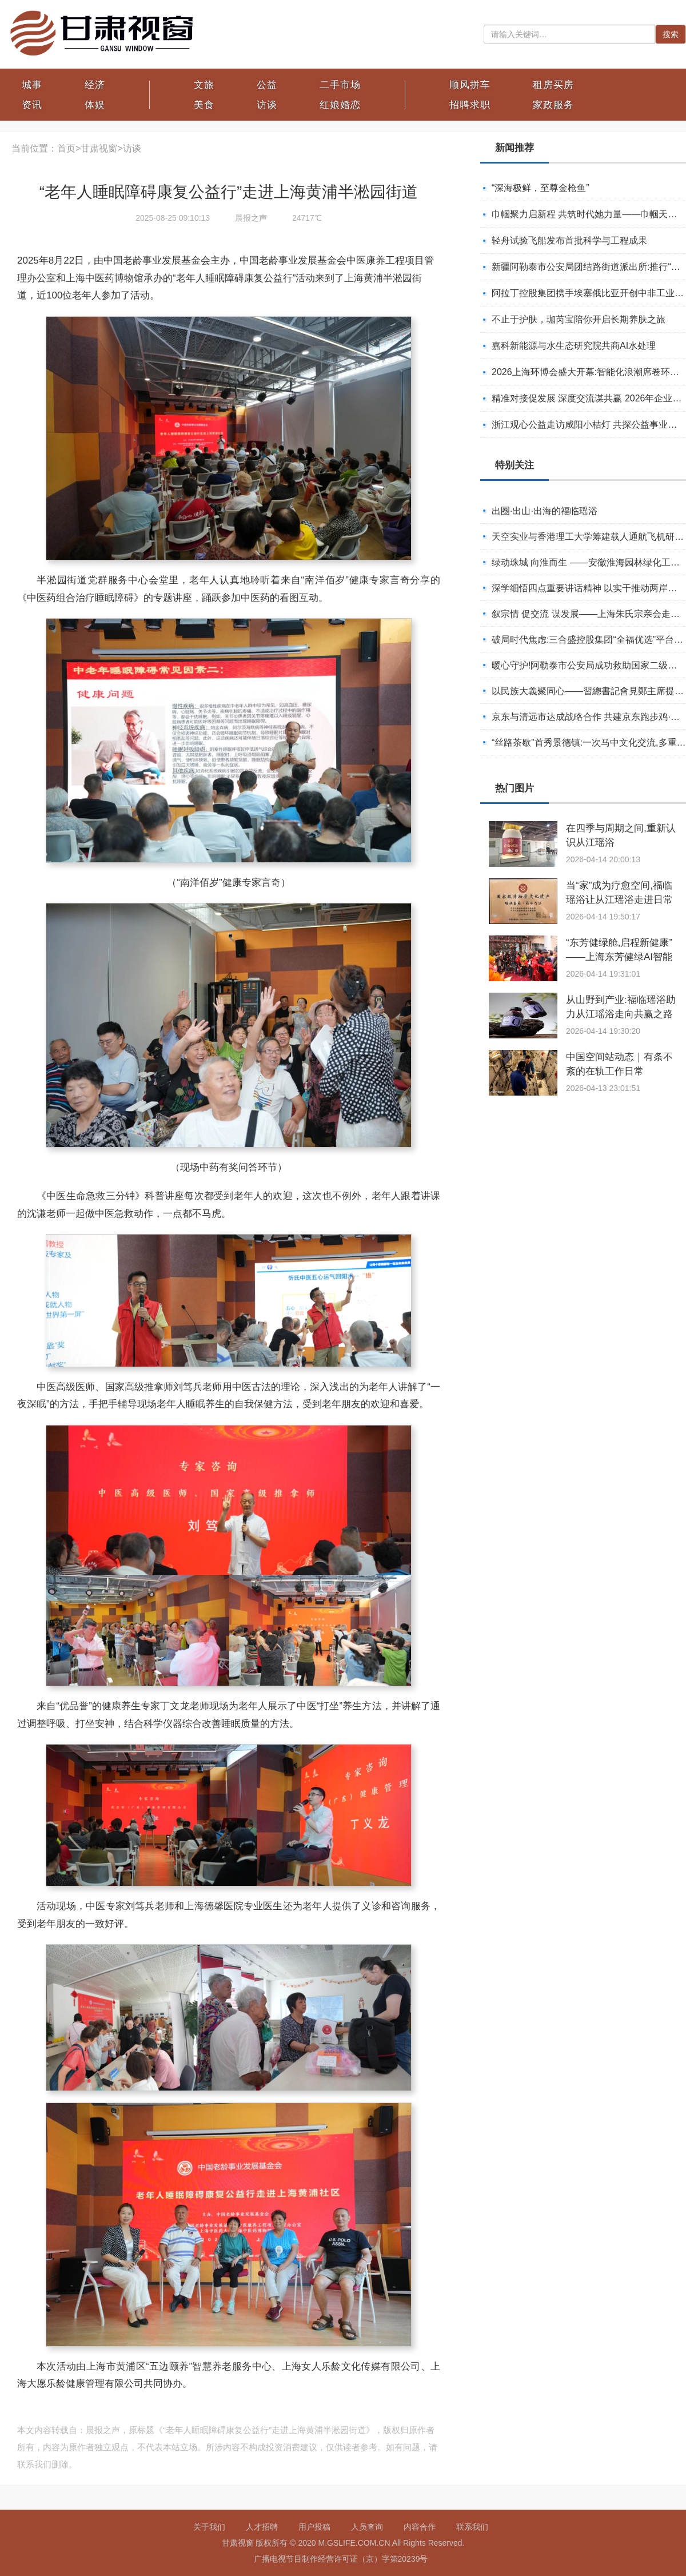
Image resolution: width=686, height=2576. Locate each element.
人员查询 (367, 2526)
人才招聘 (262, 2526)
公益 (267, 84)
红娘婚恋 (340, 104)
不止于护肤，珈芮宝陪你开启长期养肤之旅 (578, 319)
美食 (204, 104)
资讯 (32, 104)
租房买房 (553, 84)
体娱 (95, 104)
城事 (32, 84)
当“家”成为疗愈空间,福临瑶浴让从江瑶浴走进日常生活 (619, 899)
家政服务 (553, 104)
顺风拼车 (469, 84)
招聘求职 (469, 104)
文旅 (204, 84)
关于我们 (209, 2526)
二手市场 (340, 84)
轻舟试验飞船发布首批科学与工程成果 (569, 240)
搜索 (671, 34)
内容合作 (420, 2526)
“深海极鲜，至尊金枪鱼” (540, 188)
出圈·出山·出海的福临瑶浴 (544, 511)
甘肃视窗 (99, 148)
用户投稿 (314, 2526)
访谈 (267, 104)
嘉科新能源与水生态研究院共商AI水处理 (574, 346)
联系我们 (472, 2526)
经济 (95, 84)
